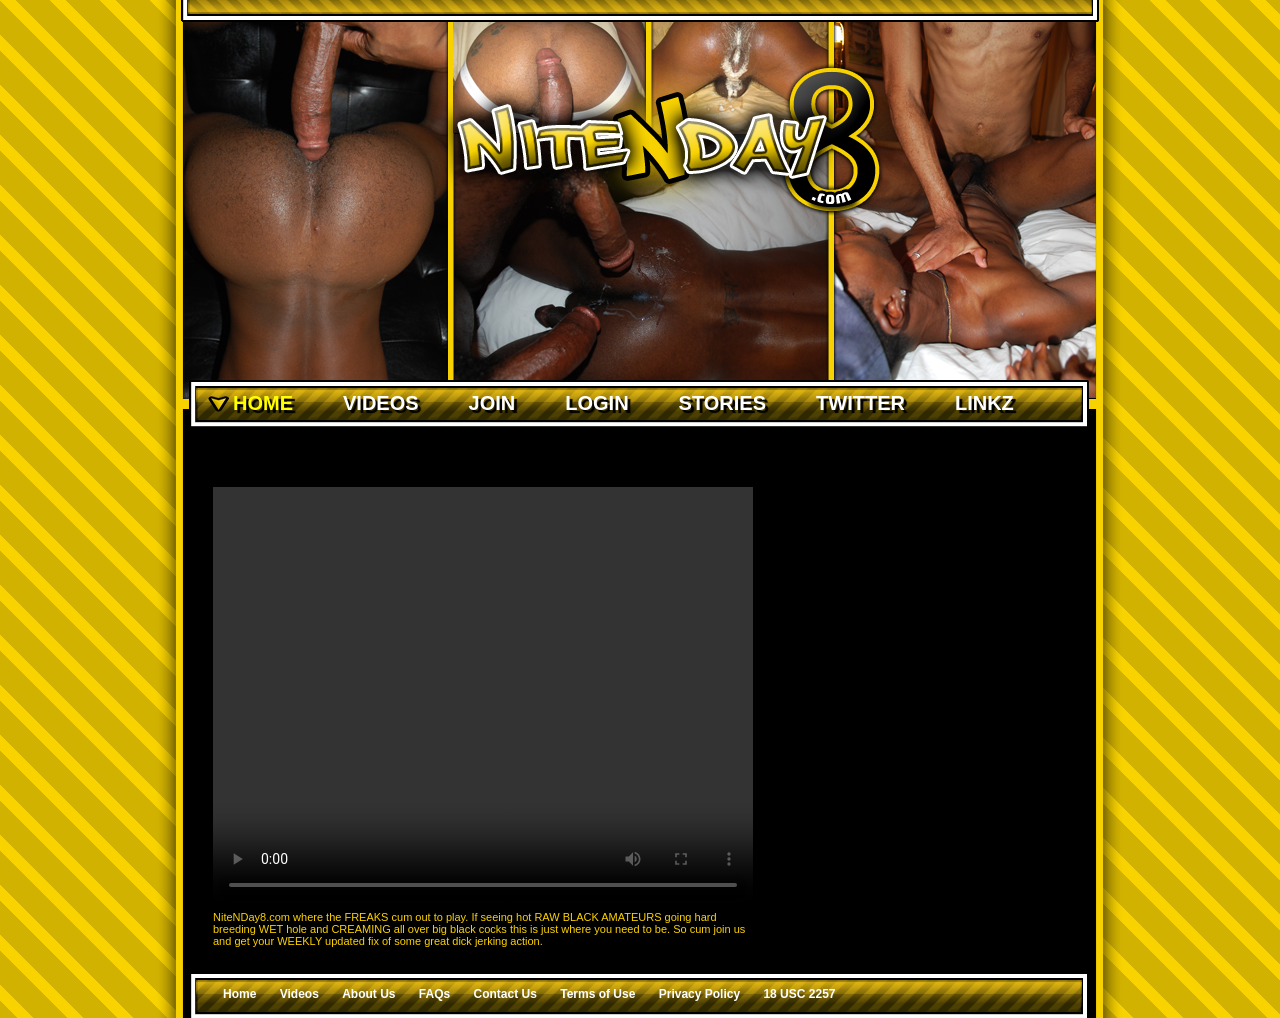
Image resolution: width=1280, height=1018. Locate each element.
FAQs (434, 994)
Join (492, 403)
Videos (381, 403)
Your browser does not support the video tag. (483, 697)
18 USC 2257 (799, 994)
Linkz (984, 403)
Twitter (860, 403)
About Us (368, 994)
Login (596, 403)
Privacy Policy (699, 994)
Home (263, 403)
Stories (722, 403)
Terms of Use (597, 994)
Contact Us (505, 994)
